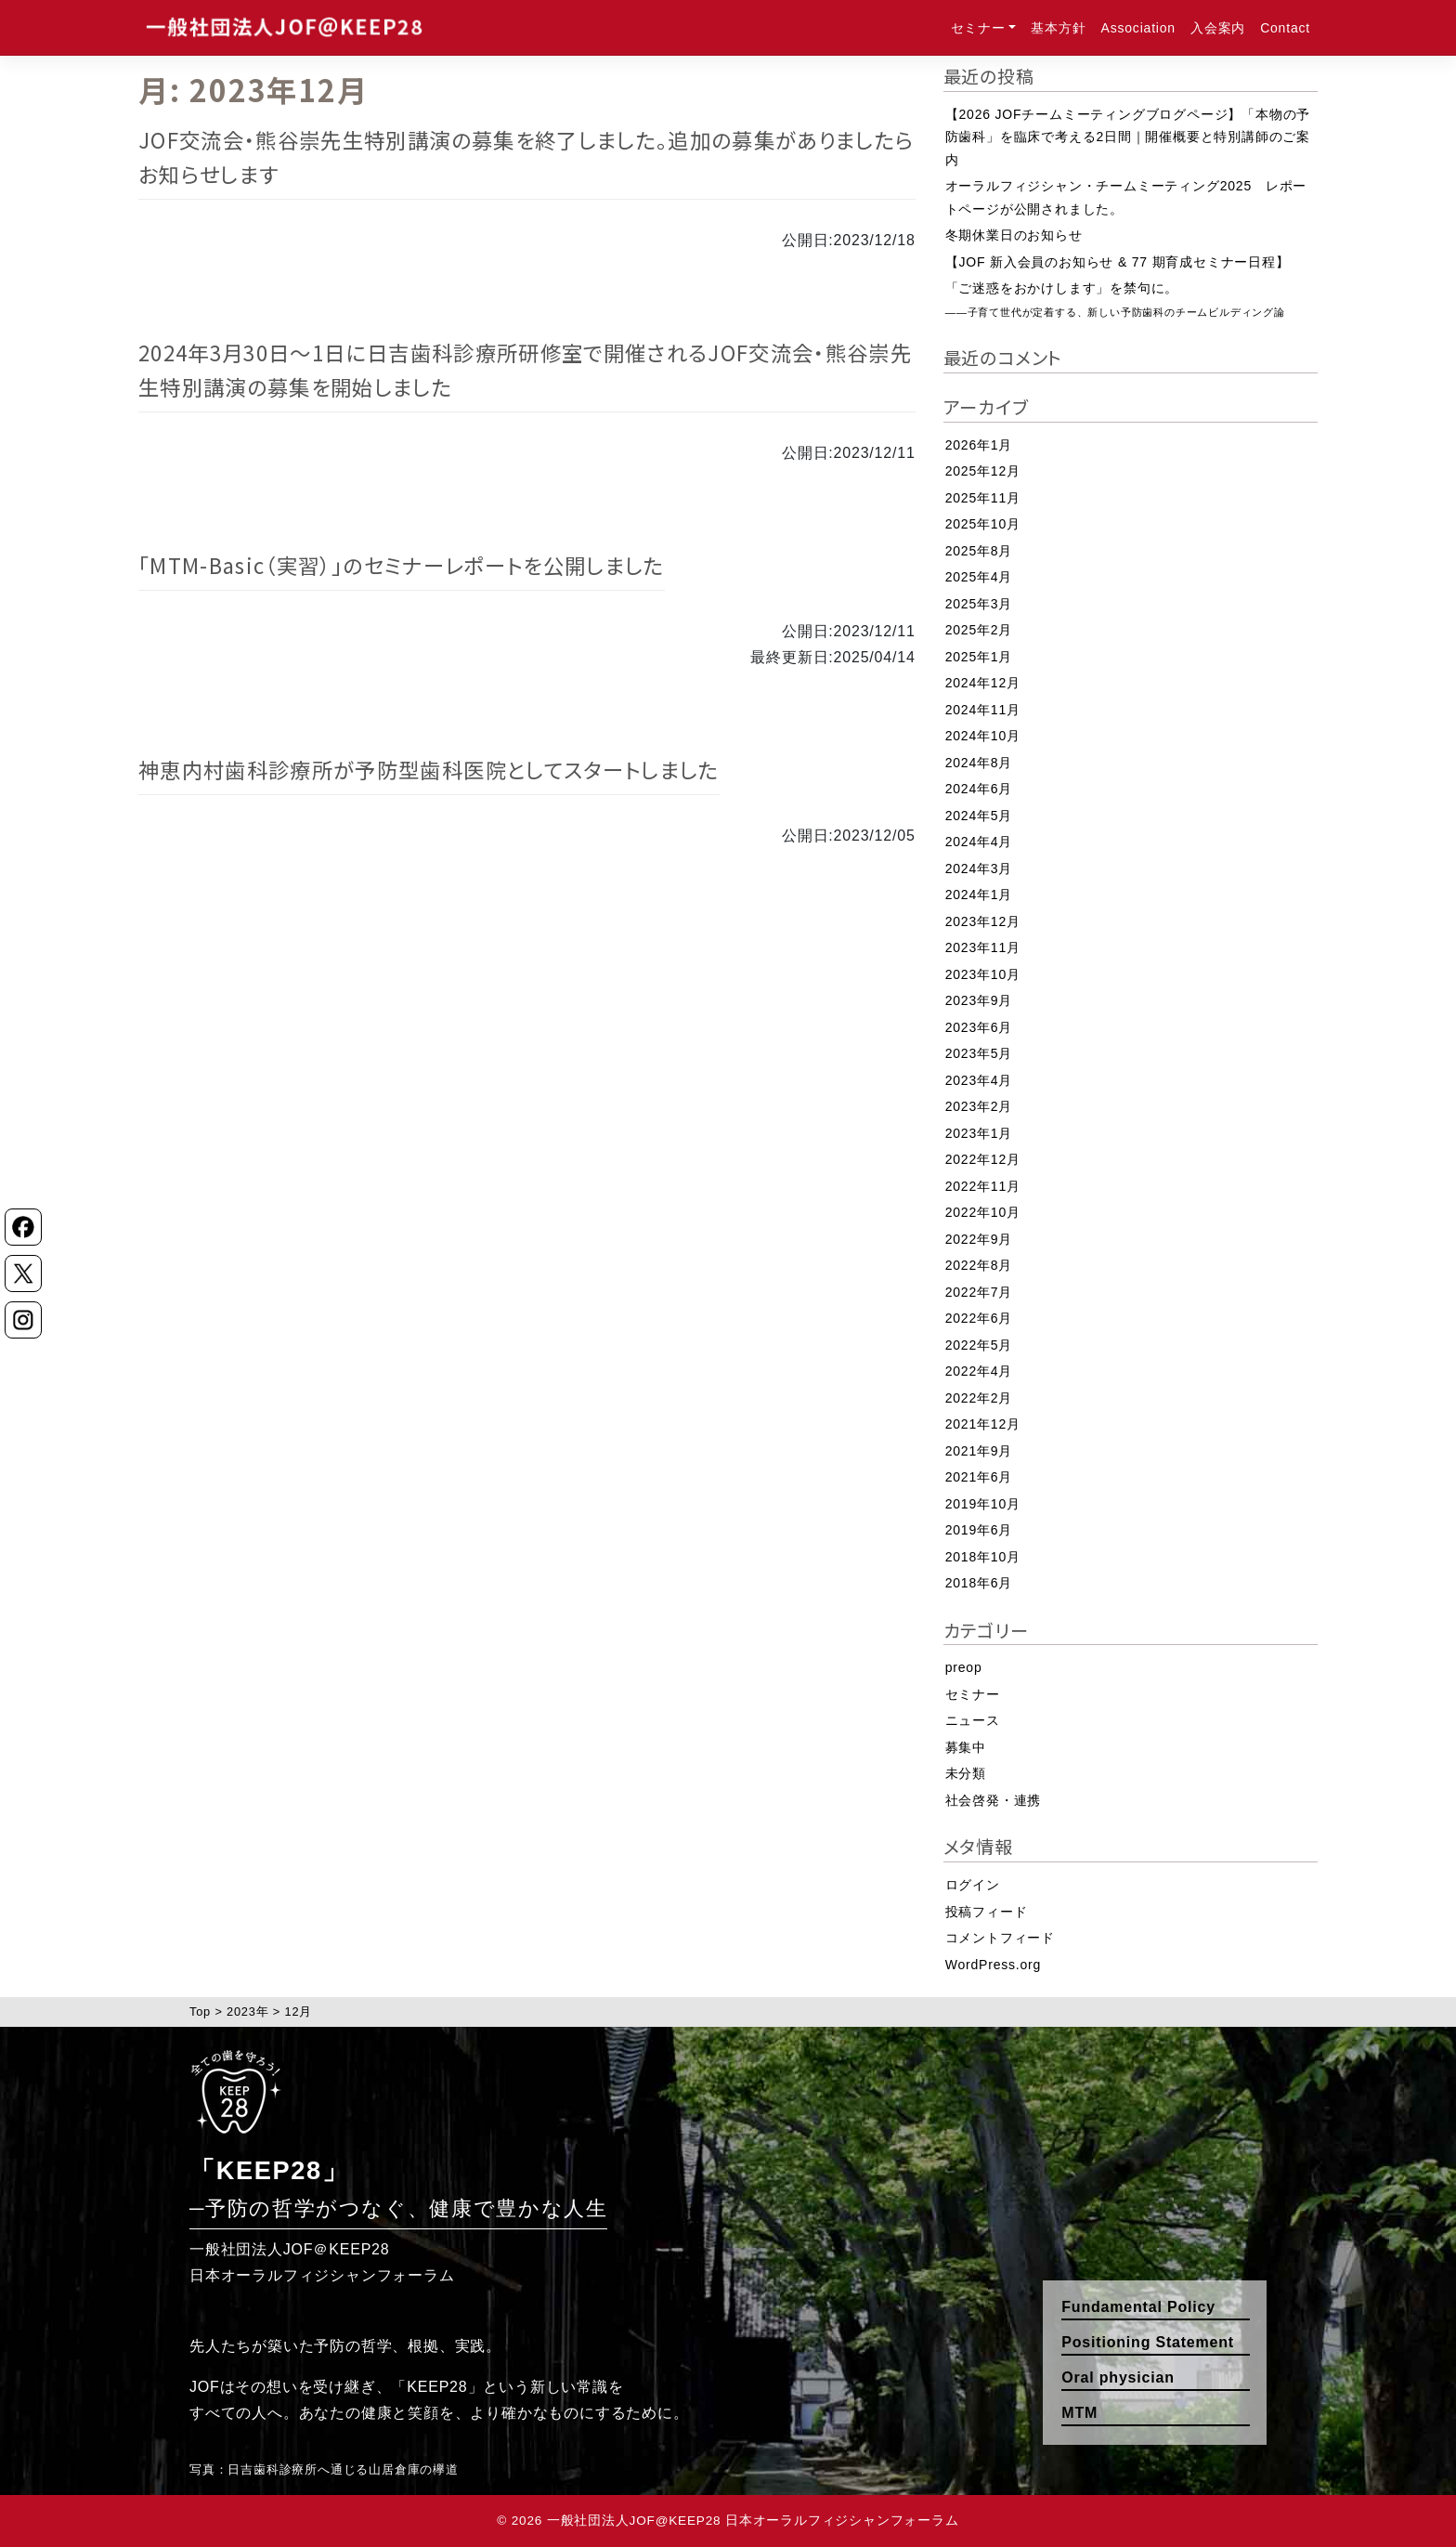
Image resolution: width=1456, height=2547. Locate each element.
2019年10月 (982, 1503)
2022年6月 (979, 1318)
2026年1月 (979, 445)
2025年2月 (979, 629)
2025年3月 (979, 603)
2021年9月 (979, 1450)
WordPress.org (993, 1964)
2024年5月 (979, 815)
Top (200, 2011)
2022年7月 (979, 1292)
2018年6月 (979, 1582)
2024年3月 (979, 868)
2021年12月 (982, 1424)
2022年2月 (979, 1398)
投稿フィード (986, 1911)
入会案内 (1217, 27)
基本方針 (1058, 27)
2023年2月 (979, 1106)
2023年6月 (979, 1027)
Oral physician (1117, 2377)
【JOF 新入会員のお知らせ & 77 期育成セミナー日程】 (1117, 262)
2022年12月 (982, 1159)
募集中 (965, 1747)
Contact (1285, 27)
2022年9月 (979, 1239)
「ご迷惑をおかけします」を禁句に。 (1115, 299)
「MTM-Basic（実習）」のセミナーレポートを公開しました (401, 565)
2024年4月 (979, 841)
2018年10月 (982, 1556)
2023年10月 (982, 974)
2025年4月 (979, 576)
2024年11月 (982, 709)
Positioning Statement (1147, 2342)
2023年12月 (982, 921)
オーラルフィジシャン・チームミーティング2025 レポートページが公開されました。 (1126, 197)
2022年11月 (982, 1186)
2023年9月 (979, 1000)
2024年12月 (982, 682)
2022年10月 (982, 1212)
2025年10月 (982, 523)
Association (1138, 27)
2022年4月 (979, 1371)
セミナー (978, 27)
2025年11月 (982, 497)
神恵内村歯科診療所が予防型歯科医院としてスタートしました (429, 769)
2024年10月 (982, 735)
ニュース (972, 1720)
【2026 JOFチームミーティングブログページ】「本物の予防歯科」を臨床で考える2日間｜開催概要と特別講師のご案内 (1127, 137)
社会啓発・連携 (993, 1800)
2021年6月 (979, 1476)
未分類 (965, 1773)
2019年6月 (979, 1529)
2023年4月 (979, 1080)
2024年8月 (979, 762)
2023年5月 (979, 1053)
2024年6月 (979, 788)
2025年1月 (979, 656)
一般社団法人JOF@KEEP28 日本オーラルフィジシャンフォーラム (753, 2520)
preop (963, 1667)
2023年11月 (982, 947)
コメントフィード (1000, 1937)
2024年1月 (979, 894)
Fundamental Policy (1138, 2307)
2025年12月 (982, 471)
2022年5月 (979, 1345)
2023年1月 (979, 1133)
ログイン (972, 1884)
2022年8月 (979, 1265)
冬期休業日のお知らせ (1014, 235)
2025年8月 (979, 550)
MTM (1079, 2413)
